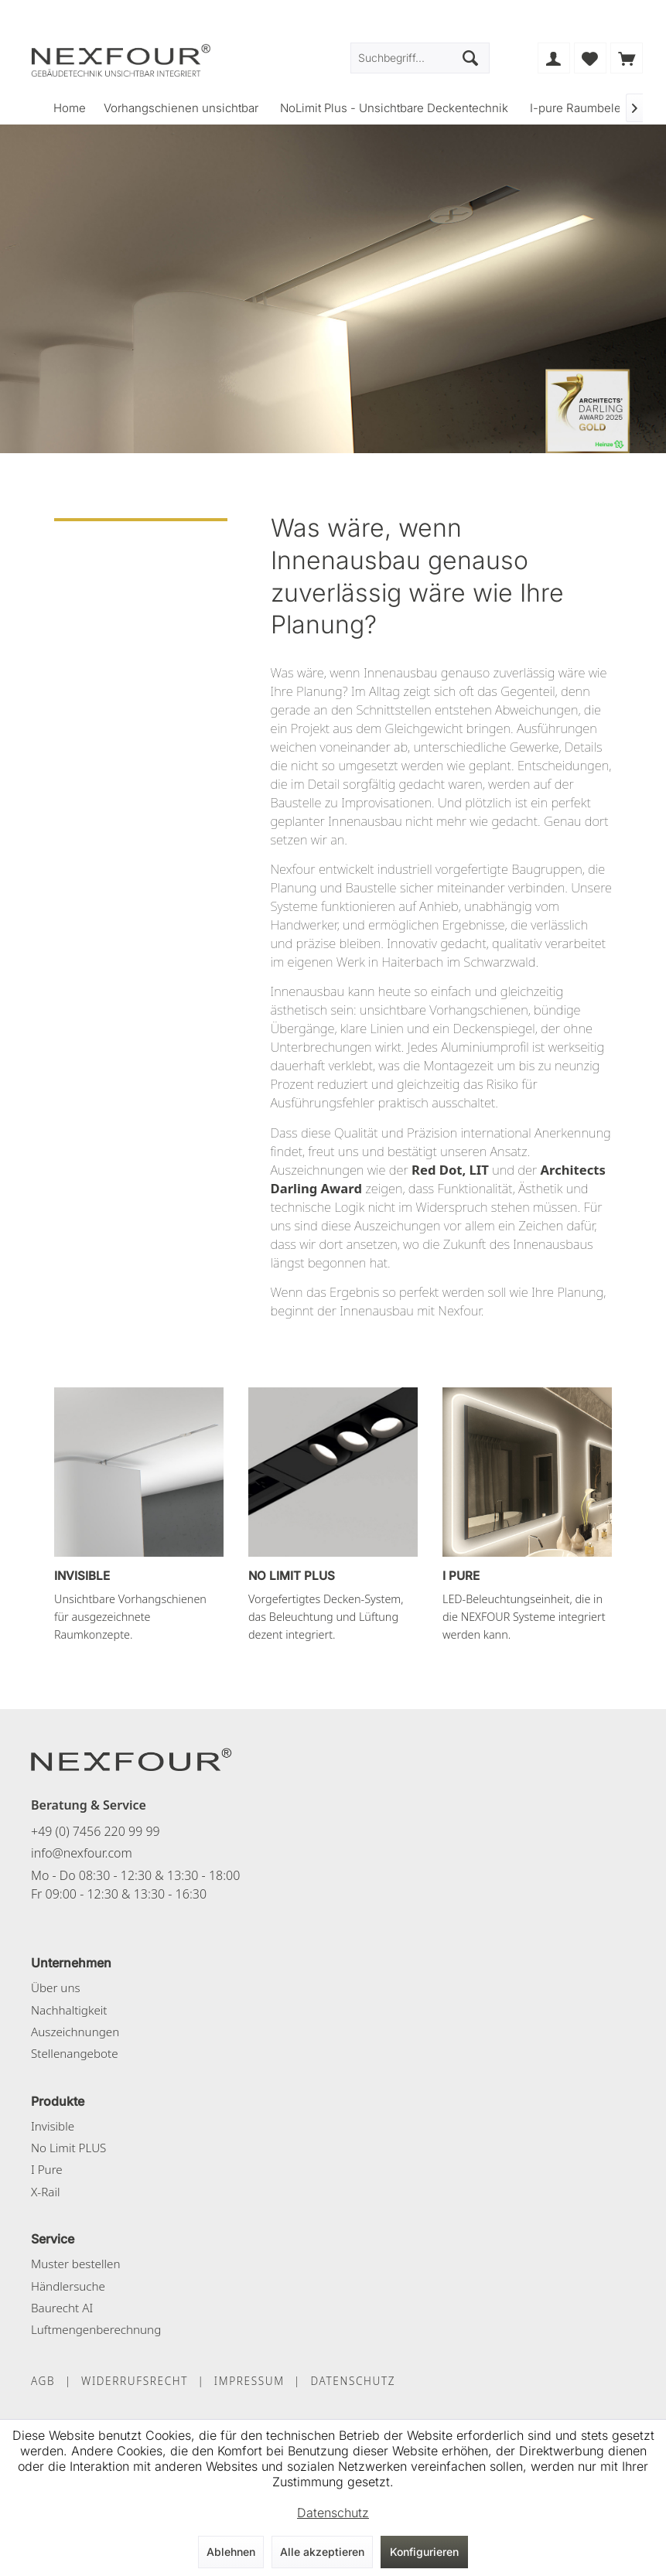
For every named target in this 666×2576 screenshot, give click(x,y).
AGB (43, 2380)
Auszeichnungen (75, 2031)
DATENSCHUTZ (352, 2380)
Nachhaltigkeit (69, 2010)
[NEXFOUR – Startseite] (131, 1758)
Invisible (52, 2126)
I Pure (47, 2169)
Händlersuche (68, 2286)
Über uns (55, 1987)
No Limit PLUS (68, 2147)
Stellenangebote (74, 2053)
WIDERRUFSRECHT (134, 2380)
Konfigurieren (424, 2551)
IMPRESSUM (249, 2380)
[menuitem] (626, 58)
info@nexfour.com (81, 1852)
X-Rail (45, 2191)
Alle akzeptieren (322, 2551)
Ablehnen (231, 2551)
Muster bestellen (75, 2263)
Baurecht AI (62, 2307)
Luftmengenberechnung (96, 2329)
